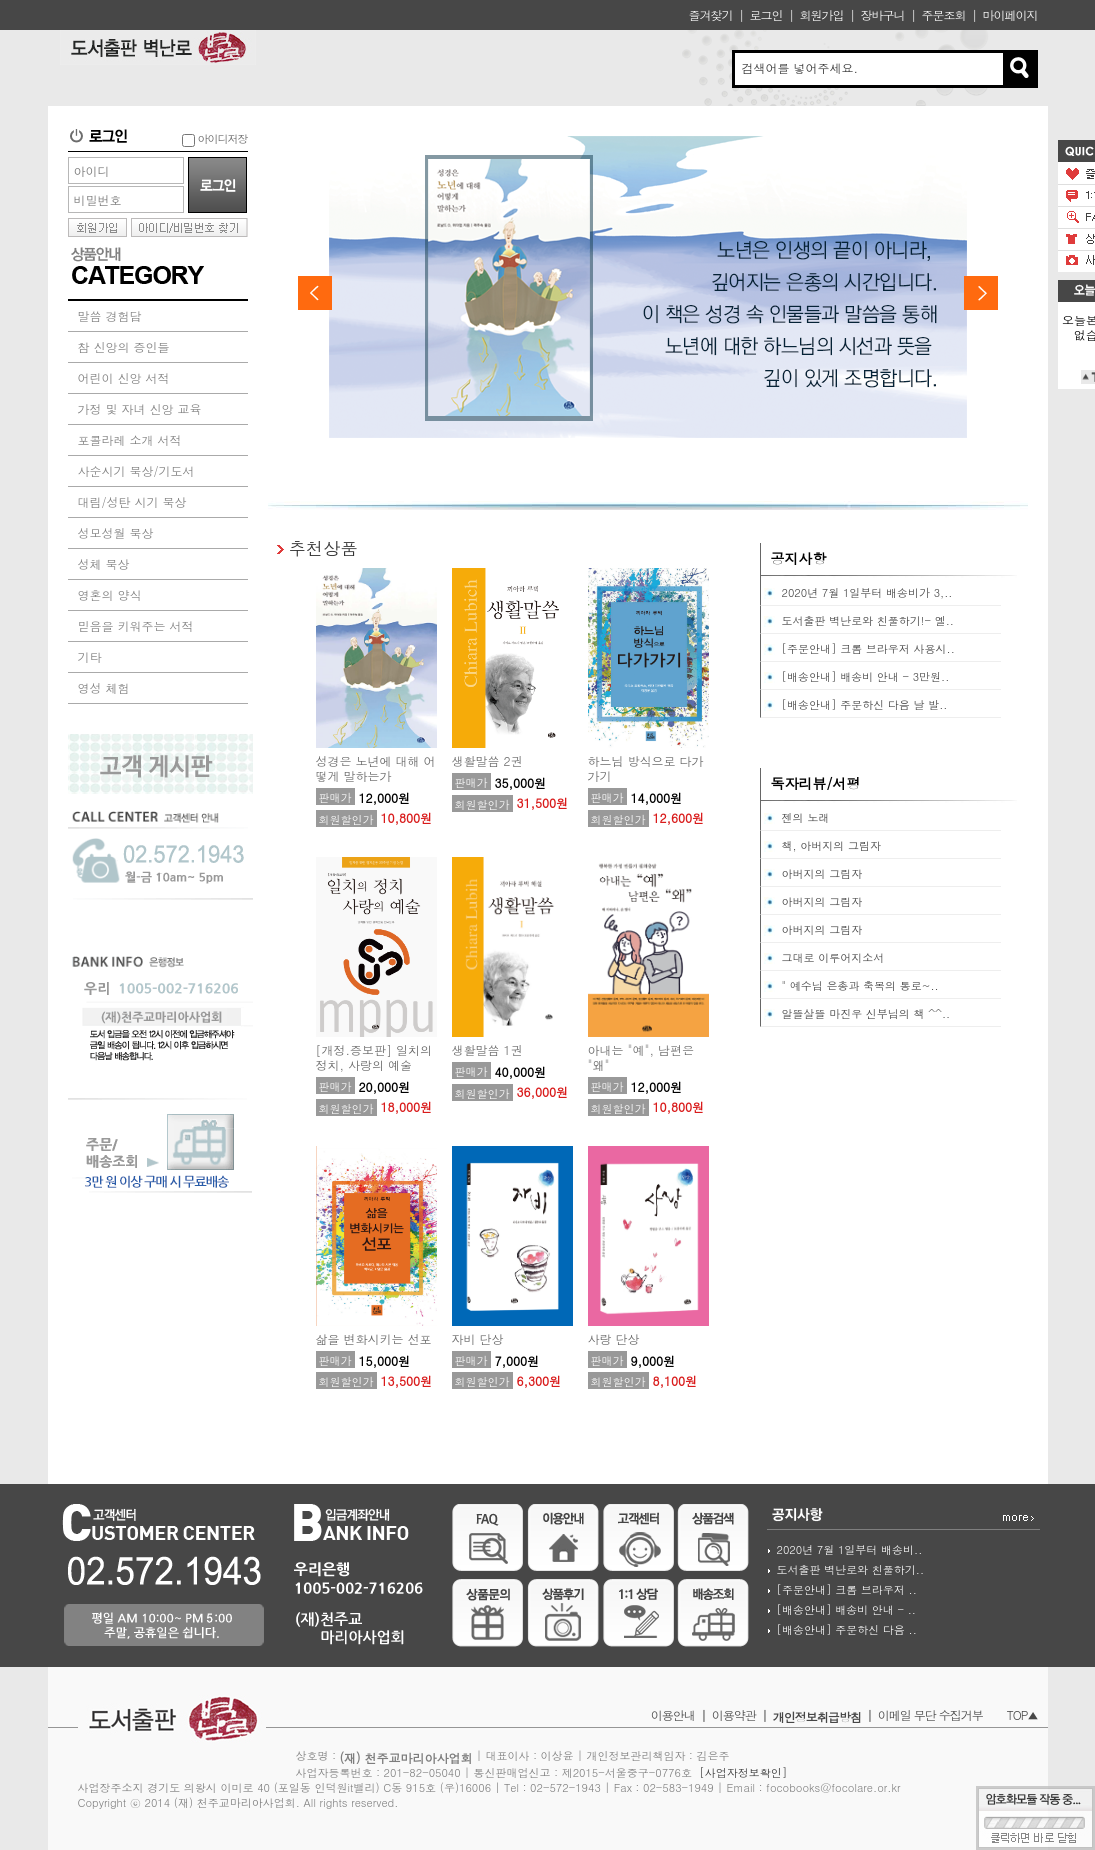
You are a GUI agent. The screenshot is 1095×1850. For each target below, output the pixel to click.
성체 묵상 (104, 563)
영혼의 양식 (110, 594)
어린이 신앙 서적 (124, 377)
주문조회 (943, 14)
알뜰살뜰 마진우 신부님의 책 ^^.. (866, 1013)
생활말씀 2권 (487, 760)
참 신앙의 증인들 (124, 346)
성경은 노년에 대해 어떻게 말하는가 (376, 768)
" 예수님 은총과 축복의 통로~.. (860, 985)
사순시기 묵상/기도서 (136, 470)
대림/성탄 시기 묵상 (132, 501)
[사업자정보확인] (743, 1772)
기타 (90, 656)
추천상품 (323, 547)
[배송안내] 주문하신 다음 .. (847, 1629)
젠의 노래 (806, 817)
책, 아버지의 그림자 (831, 845)
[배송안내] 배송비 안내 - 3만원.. (866, 676)
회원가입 (821, 14)
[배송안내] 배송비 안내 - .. (846, 1609)
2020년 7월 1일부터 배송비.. (850, 1549)
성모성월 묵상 (116, 532)
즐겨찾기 (710, 14)
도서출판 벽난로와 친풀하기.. (851, 1569)
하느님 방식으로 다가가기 (646, 768)
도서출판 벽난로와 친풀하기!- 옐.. (868, 620)
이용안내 (673, 1714)
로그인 (765, 14)
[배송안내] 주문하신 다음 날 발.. (865, 704)
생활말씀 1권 (487, 1049)
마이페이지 (1010, 14)
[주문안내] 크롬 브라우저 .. (847, 1589)
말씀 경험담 (110, 315)
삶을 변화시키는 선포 (374, 1338)
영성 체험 (104, 687)
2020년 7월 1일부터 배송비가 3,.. (867, 592)
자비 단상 (478, 1338)
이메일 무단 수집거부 (930, 1714)
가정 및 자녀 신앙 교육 (140, 408)
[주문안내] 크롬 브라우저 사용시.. (868, 648)
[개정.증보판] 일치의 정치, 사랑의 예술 (374, 1057)
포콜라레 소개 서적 (130, 439)
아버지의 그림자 (822, 873)
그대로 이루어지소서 (833, 957)
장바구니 (882, 14)
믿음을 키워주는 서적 (136, 625)
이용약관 (734, 1714)
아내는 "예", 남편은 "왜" (641, 1057)
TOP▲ (1022, 1714)
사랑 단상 (614, 1338)
